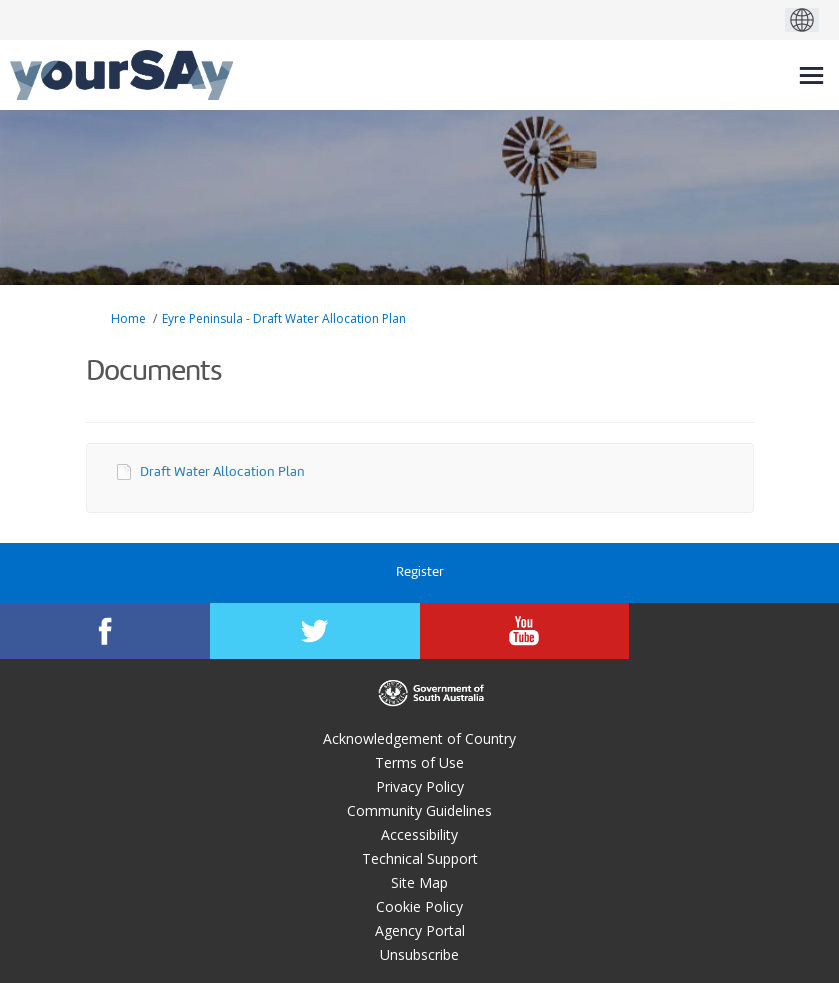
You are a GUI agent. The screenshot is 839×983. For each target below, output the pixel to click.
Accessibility (419, 834)
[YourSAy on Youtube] (525, 631)
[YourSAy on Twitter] (315, 631)
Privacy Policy (420, 786)
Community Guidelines (419, 810)
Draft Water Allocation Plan (222, 472)
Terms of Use (419, 762)
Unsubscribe (419, 954)
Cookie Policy (419, 906)
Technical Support (420, 858)
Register (420, 572)
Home (128, 318)
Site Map (419, 882)
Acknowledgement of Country (419, 738)
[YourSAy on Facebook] (105, 631)
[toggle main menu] (811, 75)
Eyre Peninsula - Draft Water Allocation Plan (284, 318)
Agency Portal (420, 930)
